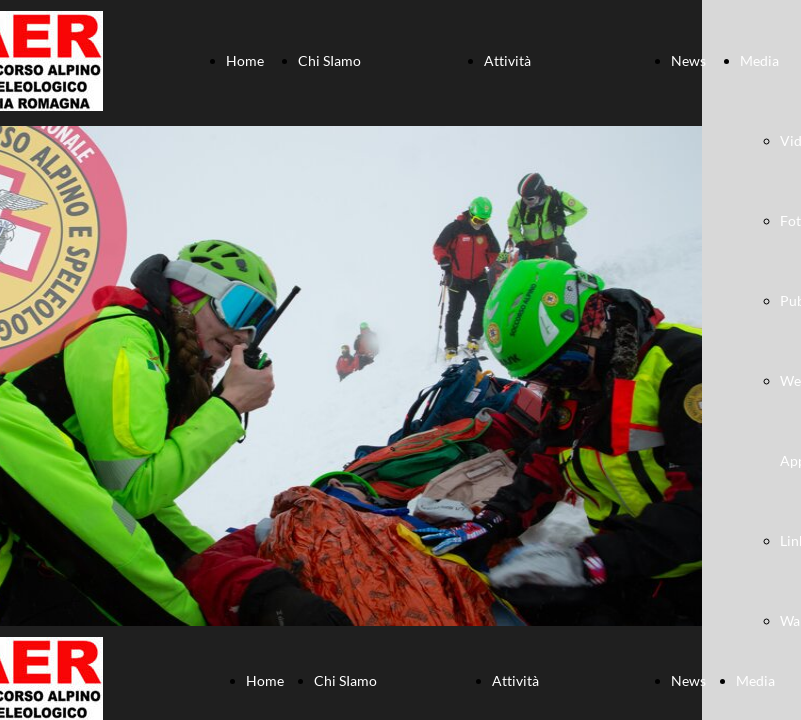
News (688, 60)
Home (245, 60)
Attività (507, 60)
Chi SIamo (329, 60)
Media (759, 60)
